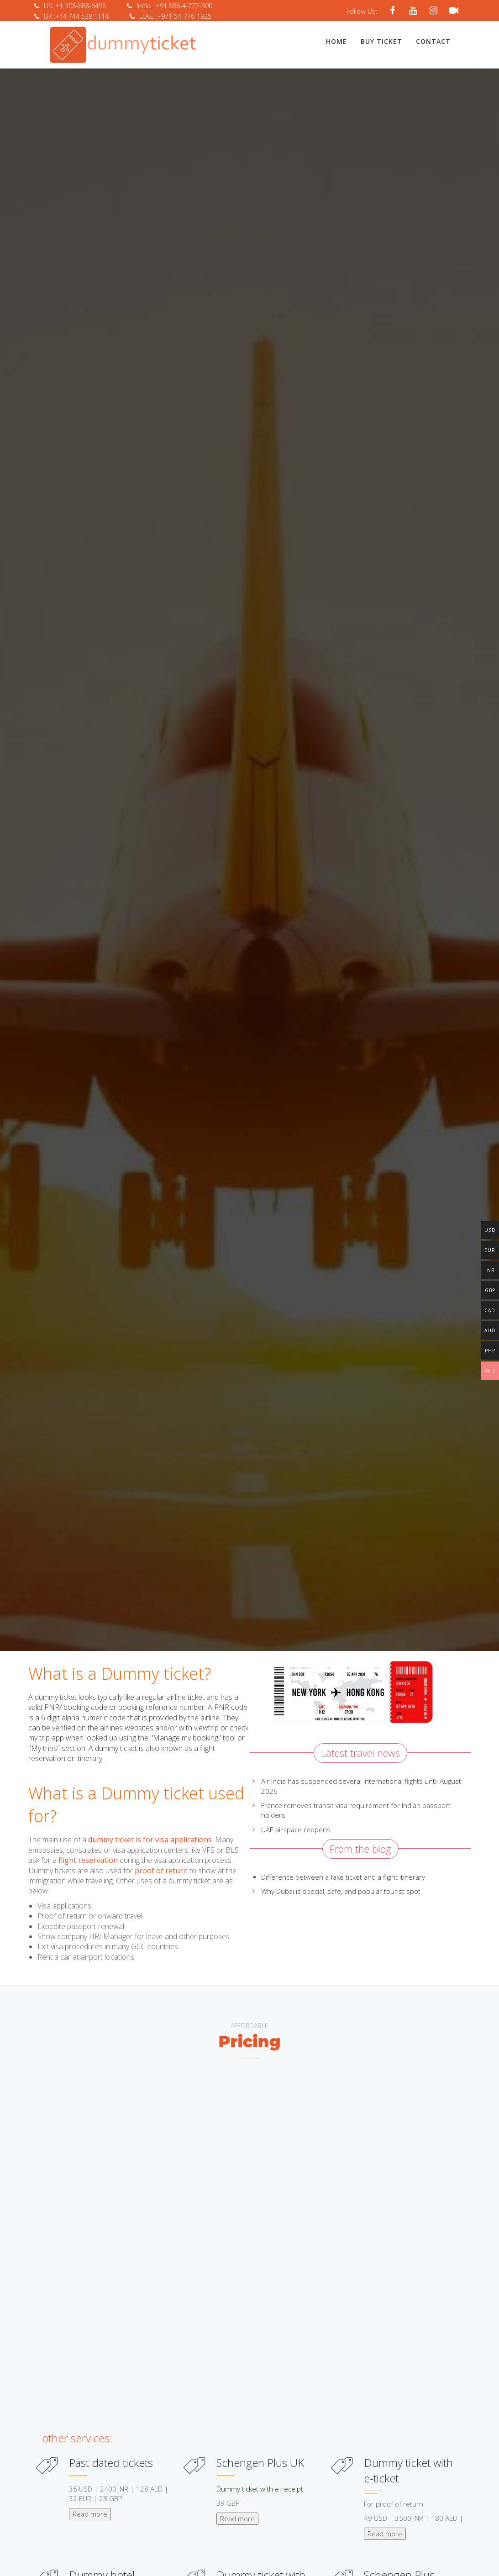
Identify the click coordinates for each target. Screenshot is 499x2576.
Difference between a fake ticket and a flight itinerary (343, 1875)
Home (336, 41)
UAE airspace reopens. (296, 1828)
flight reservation (88, 1859)
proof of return (161, 1869)
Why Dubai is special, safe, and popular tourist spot (340, 1889)
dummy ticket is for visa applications (149, 1838)
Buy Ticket (381, 41)
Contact (433, 41)
